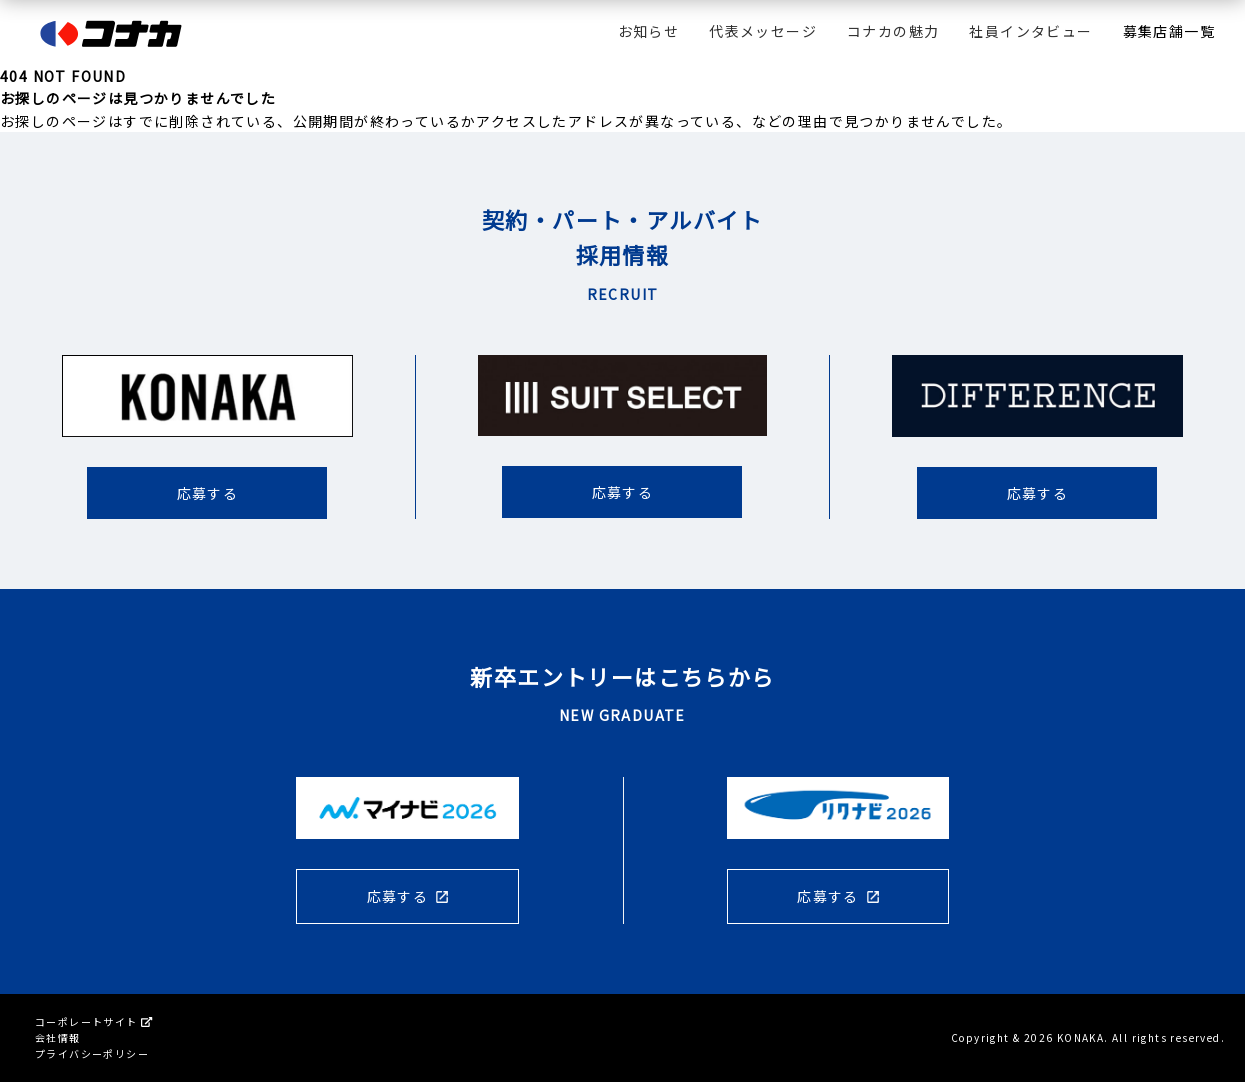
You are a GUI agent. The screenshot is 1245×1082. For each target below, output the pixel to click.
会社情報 (58, 1037)
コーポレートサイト (93, 1021)
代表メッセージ (763, 31)
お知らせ (649, 31)
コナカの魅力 (893, 31)
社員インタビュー (1030, 31)
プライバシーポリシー (92, 1053)
